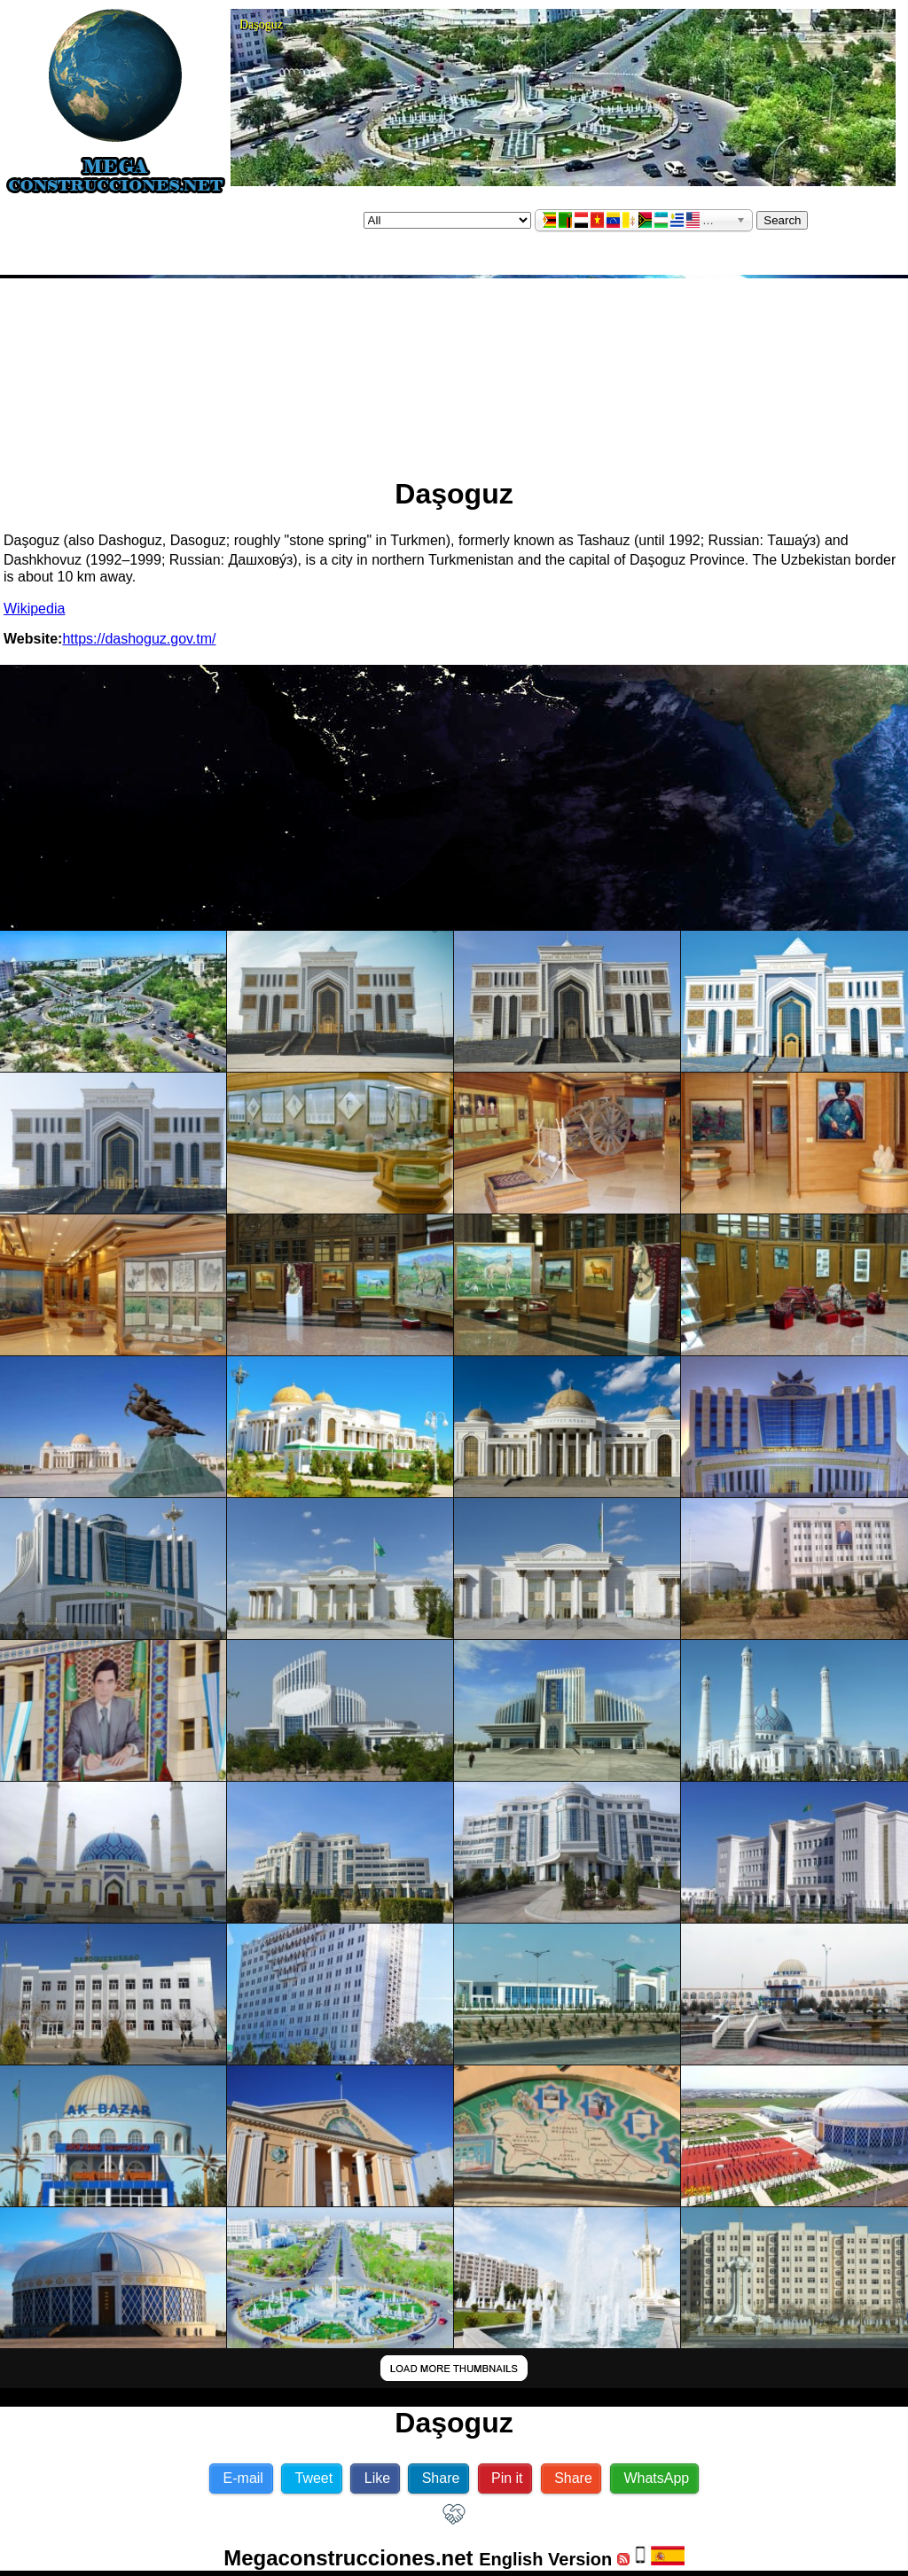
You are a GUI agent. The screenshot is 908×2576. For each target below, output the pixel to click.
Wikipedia (34, 608)
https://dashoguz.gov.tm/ (138, 638)
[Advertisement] (454, 370)
